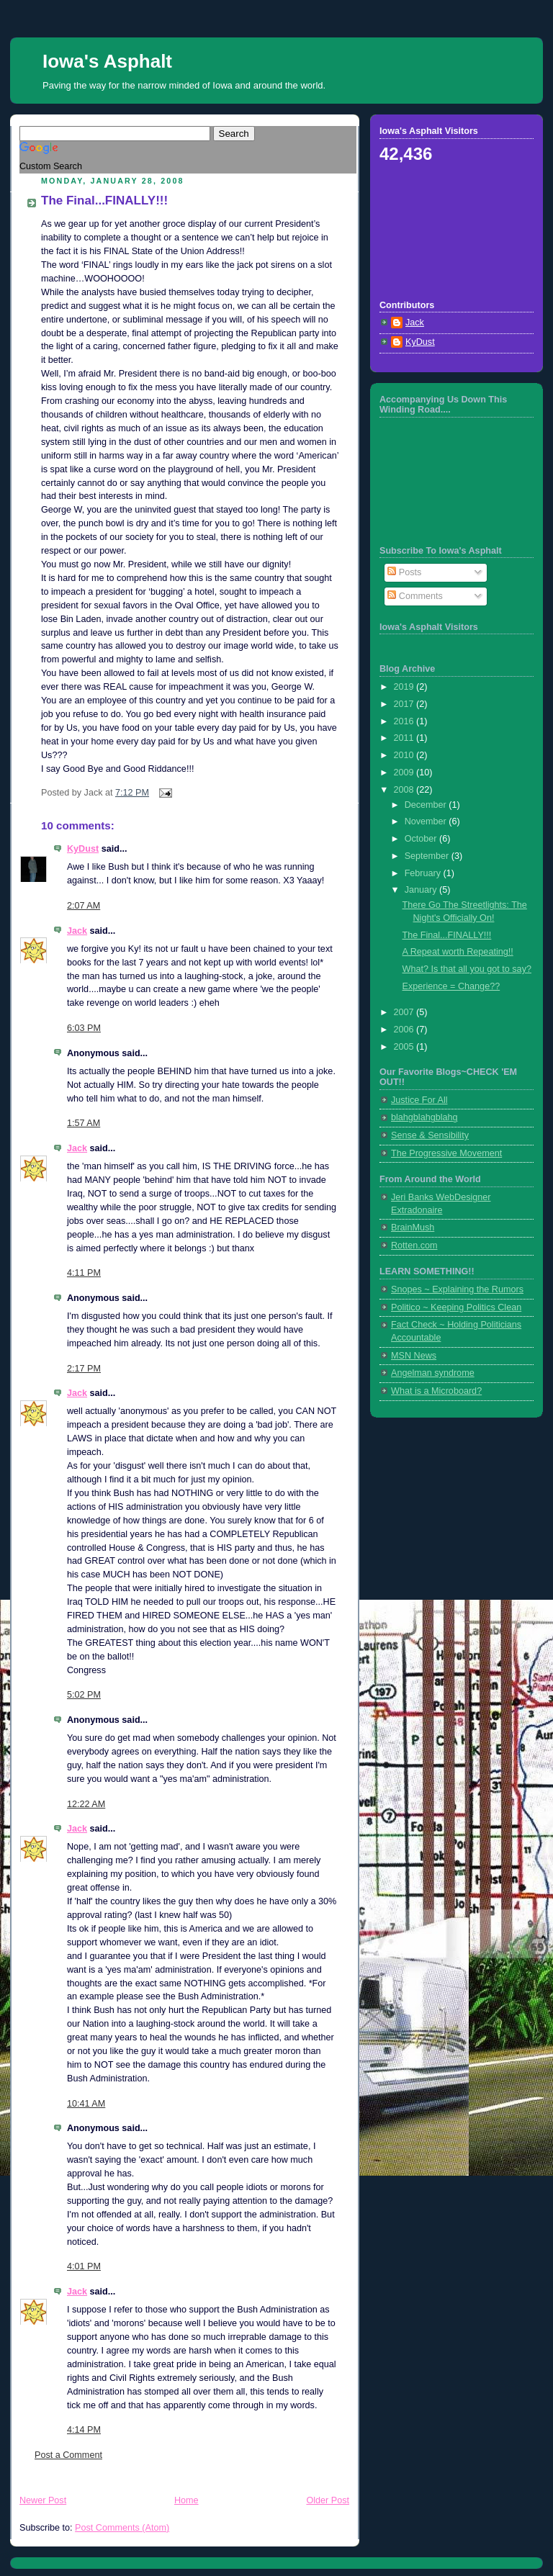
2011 (405, 738)
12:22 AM (86, 1804)
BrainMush (412, 1227)
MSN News (413, 1356)
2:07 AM (83, 906)
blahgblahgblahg (424, 1117)
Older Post (327, 2500)
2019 (405, 687)
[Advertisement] (444, 230)
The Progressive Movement (446, 1153)
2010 (405, 755)
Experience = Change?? (451, 986)
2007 (405, 1012)
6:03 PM (84, 1028)
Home (186, 2500)
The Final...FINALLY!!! (104, 200)
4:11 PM (84, 1273)
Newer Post (42, 2500)
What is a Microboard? (436, 1391)
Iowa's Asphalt (107, 61)
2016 (405, 721)
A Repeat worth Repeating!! (458, 952)
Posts (404, 572)
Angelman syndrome (433, 1373)
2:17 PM (84, 1369)
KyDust (83, 849)
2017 (405, 704)
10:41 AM (86, 2104)
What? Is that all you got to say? (467, 969)
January (422, 890)
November (427, 821)
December (427, 805)
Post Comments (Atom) (122, 2528)
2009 (405, 772)
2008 (405, 790)
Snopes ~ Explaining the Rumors (457, 1289)
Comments (414, 596)
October (422, 839)
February (424, 873)
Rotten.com (414, 1245)
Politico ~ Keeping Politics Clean (456, 1307)
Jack (77, 931)
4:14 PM (84, 2430)
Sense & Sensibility (430, 1135)
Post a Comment (68, 2455)
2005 (405, 1047)
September (428, 856)
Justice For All (419, 1100)
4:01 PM (84, 2266)
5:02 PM (84, 1695)
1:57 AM (83, 1123)
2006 (405, 1029)
